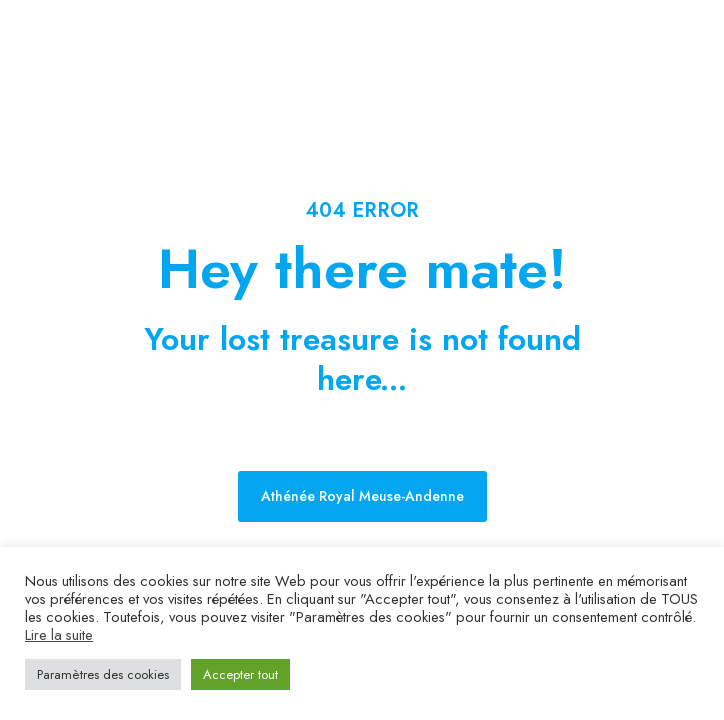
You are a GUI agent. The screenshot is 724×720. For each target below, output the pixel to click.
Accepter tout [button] (240, 674)
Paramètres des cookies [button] (103, 674)
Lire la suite (59, 634)
